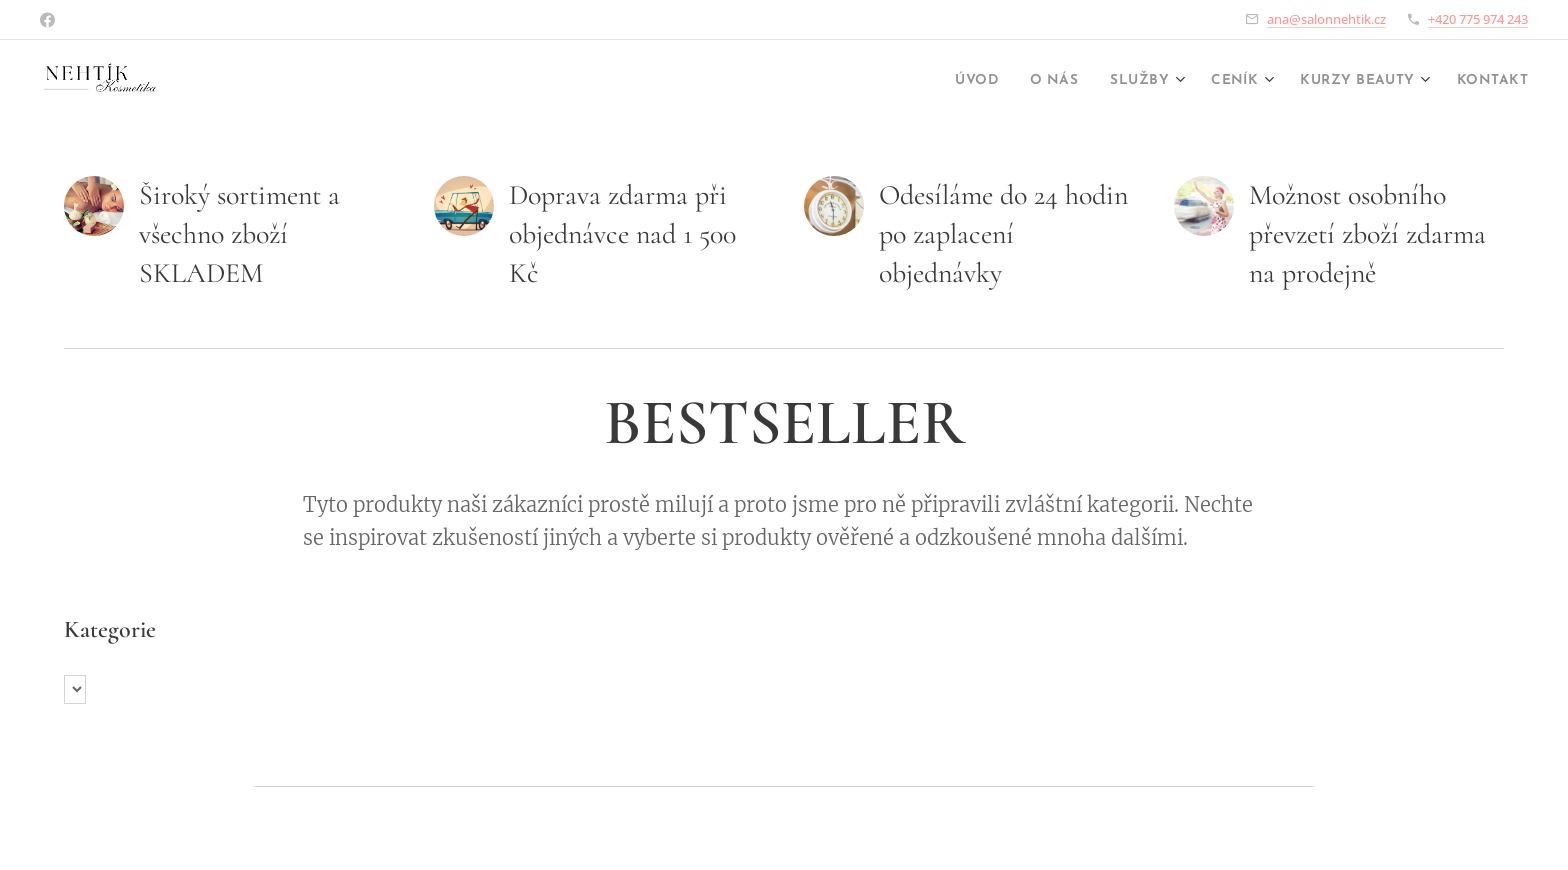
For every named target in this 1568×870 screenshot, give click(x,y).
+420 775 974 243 (1478, 19)
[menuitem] (923, 81)
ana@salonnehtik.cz (1326, 19)
